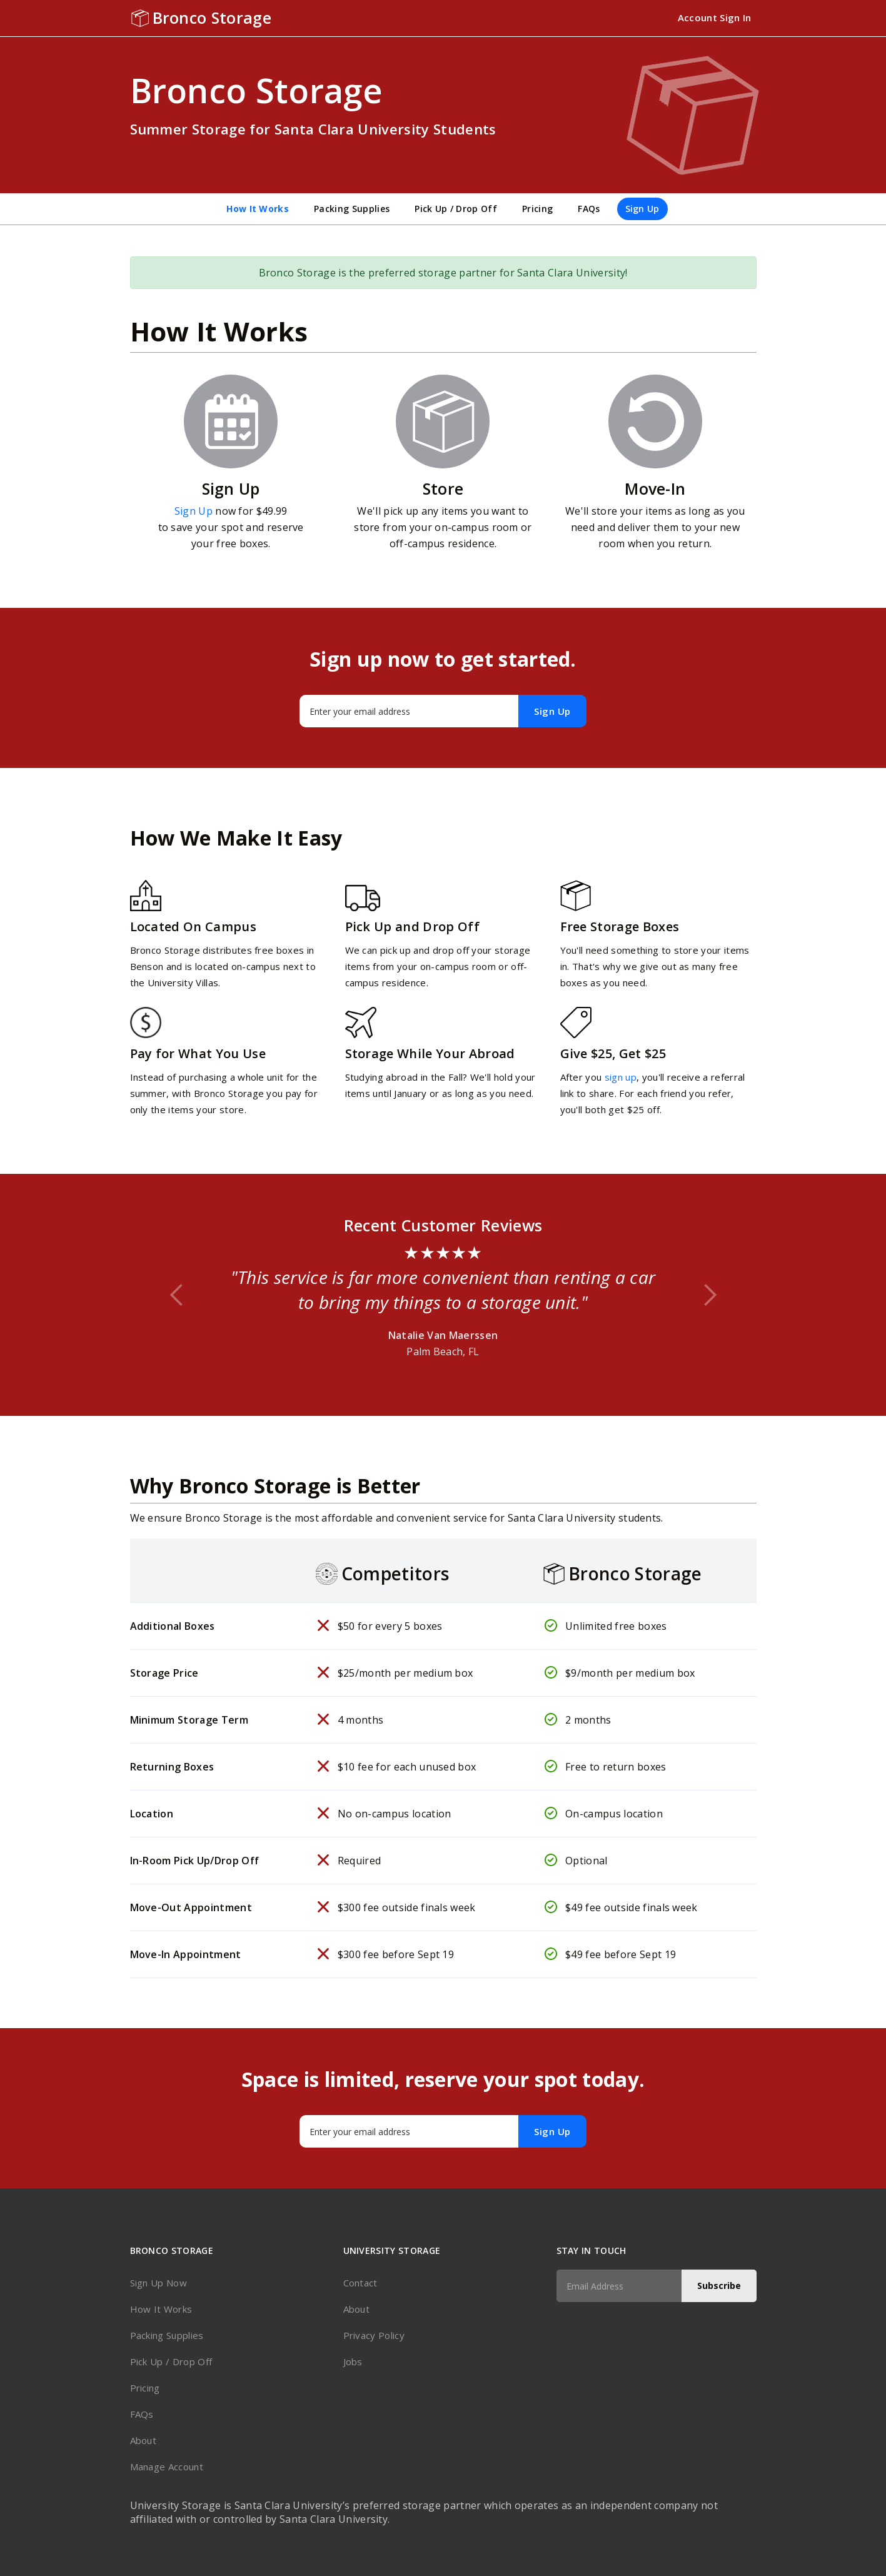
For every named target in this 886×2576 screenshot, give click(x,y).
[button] (177, 1295)
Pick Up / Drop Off (456, 209)
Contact (360, 2282)
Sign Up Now (159, 2282)
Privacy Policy (374, 2335)
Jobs (353, 2361)
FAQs (589, 209)
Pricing (537, 209)
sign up (621, 1077)
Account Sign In (715, 17)
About (143, 2440)
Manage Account (166, 2466)
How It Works (257, 209)
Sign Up (642, 209)
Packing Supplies (352, 209)
